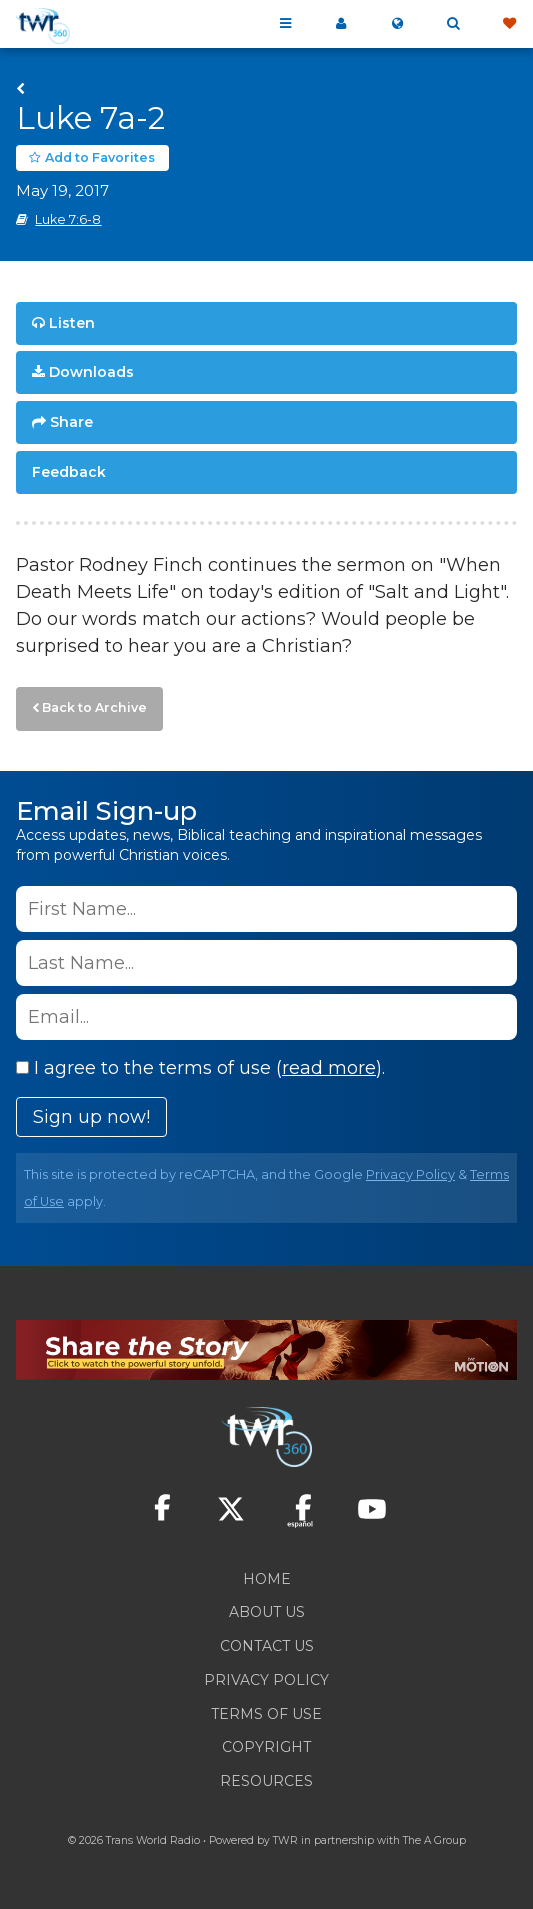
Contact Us (267, 1646)
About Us (267, 1612)
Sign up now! (91, 1117)
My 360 (341, 24)
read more (329, 1068)
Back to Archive (94, 707)
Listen (72, 323)
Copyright (266, 1747)
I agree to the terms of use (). (200, 1068)
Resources (266, 1781)
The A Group (434, 1840)
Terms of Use (266, 1714)
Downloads (91, 372)
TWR (285, 1840)
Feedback (69, 472)
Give (509, 24)
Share (71, 422)
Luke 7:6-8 (68, 219)
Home (267, 1579)
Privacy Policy (410, 1174)
